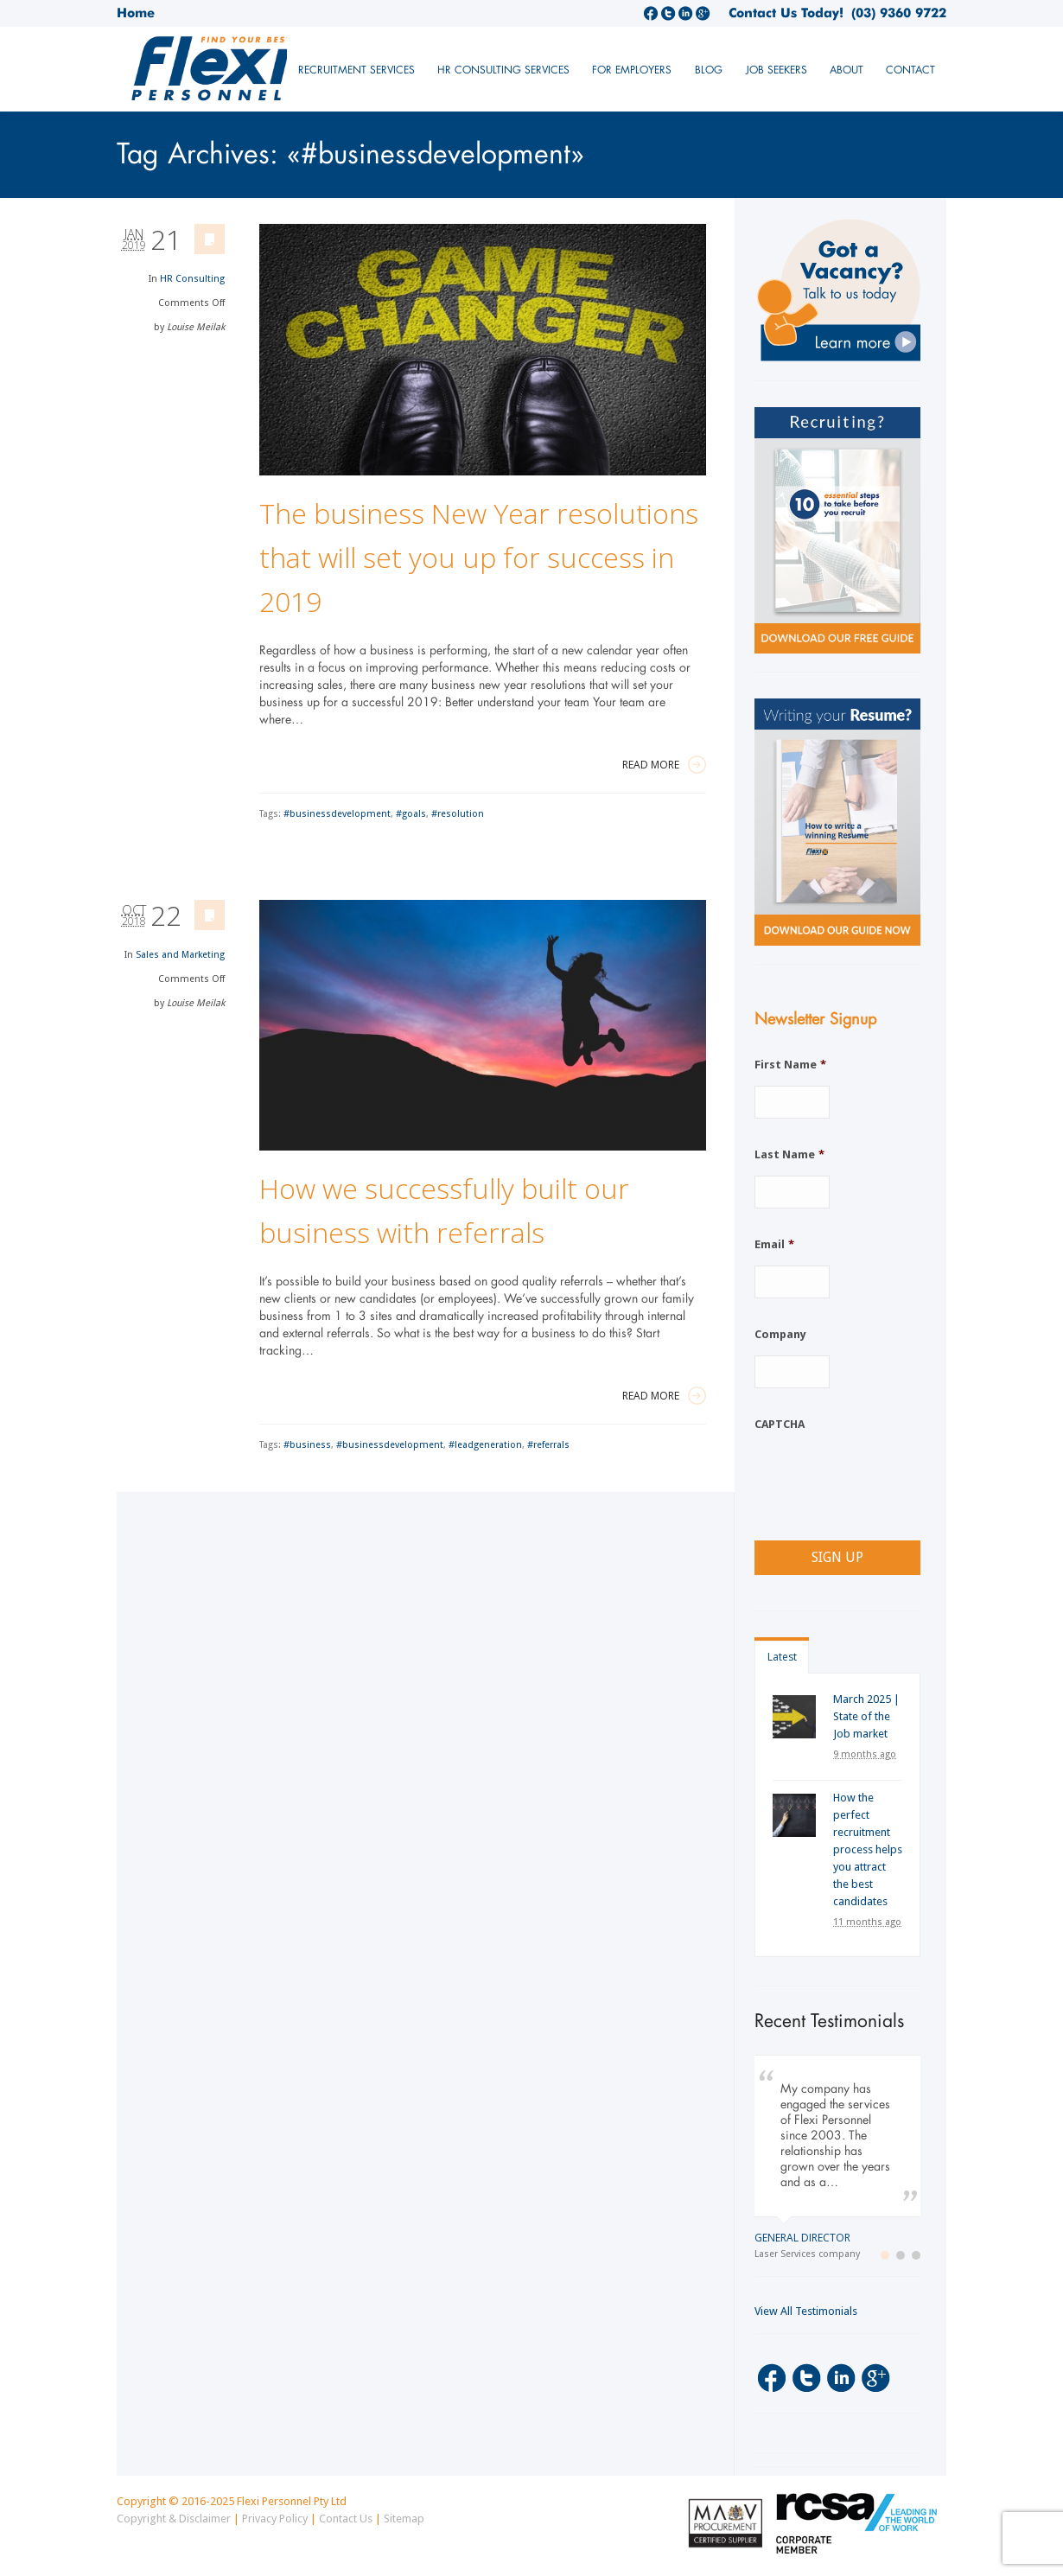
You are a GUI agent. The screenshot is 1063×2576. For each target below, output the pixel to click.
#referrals (548, 1445)
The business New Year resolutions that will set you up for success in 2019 (478, 557)
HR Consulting (192, 278)
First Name (790, 1064)
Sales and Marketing (180, 954)
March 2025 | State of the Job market (866, 1716)
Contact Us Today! (786, 13)
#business (307, 1445)
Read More (664, 765)
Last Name (789, 1154)
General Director (802, 2237)
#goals (411, 813)
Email (774, 1244)
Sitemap (404, 2518)
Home (136, 13)
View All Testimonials (805, 2311)
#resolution (457, 813)
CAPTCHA (779, 1424)
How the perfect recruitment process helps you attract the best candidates (867, 1849)
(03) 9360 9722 (894, 13)
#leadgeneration (485, 1445)
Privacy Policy (275, 2518)
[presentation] (885, 1479)
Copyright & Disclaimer (174, 2518)
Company (780, 1334)
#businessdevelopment (337, 813)
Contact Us (345, 2518)
